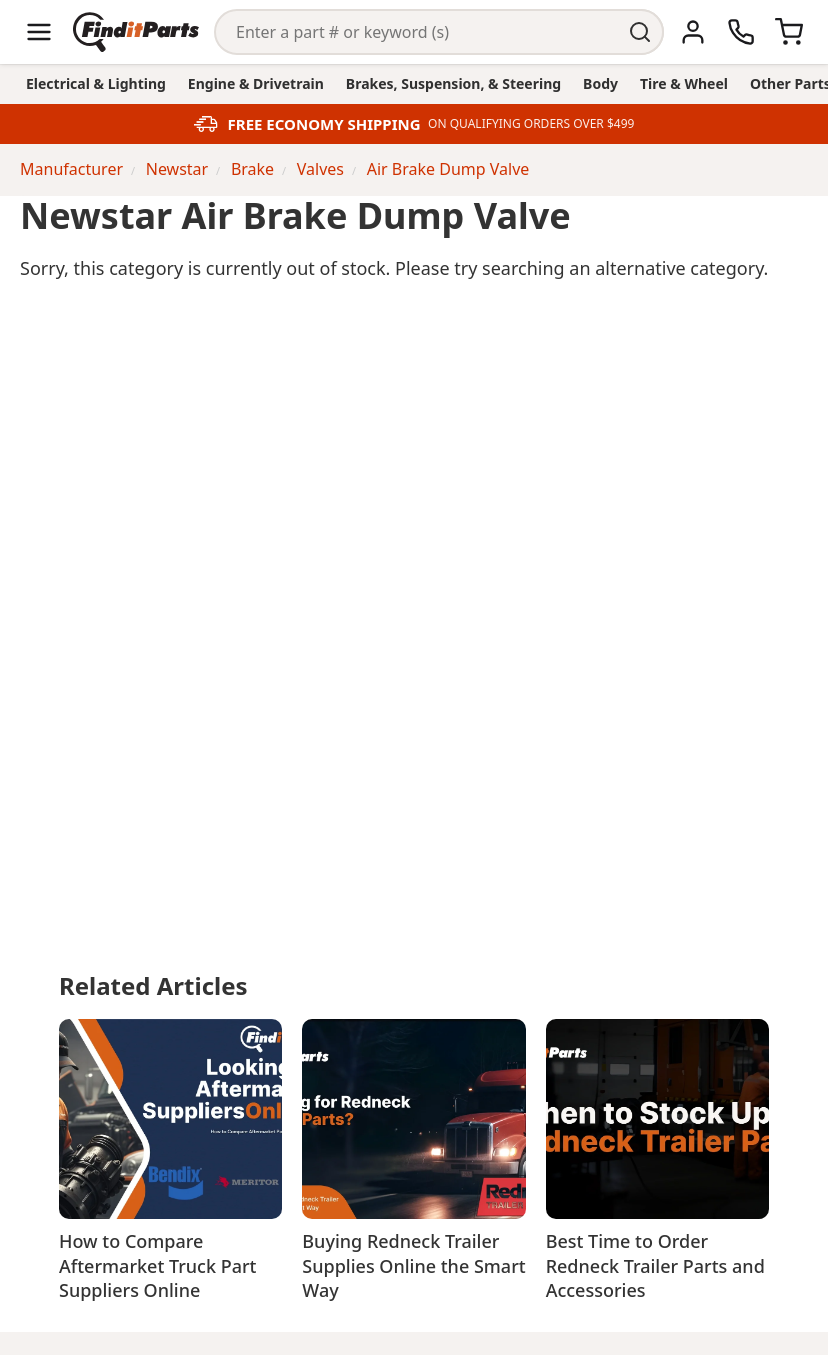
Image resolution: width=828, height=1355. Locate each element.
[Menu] (39, 32)
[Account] (693, 32)
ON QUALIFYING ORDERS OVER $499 (531, 124)
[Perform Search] (641, 32)
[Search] (417, 32)
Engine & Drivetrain (256, 83)
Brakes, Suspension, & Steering (453, 83)
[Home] (136, 32)
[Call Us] (741, 32)
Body (600, 83)
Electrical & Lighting (96, 83)
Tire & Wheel (684, 83)
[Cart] (789, 32)
